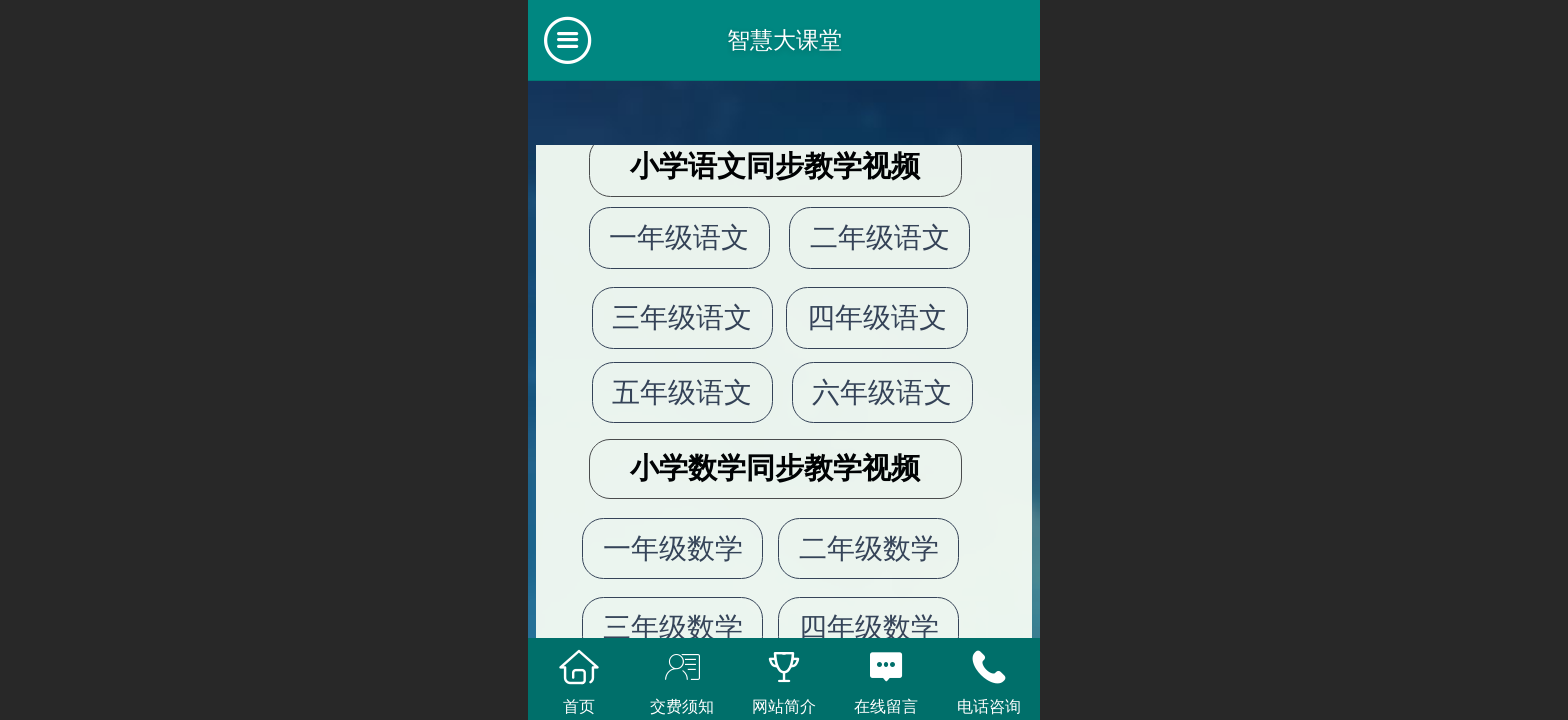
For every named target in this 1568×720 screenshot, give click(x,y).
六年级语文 (882, 392)
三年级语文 (682, 317)
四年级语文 (877, 317)
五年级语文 (682, 392)
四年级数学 (869, 627)
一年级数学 (673, 548)
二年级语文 (880, 237)
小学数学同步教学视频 (775, 468)
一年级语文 (679, 237)
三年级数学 (673, 627)
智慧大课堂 (784, 40)
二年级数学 (869, 548)
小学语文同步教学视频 (775, 166)
